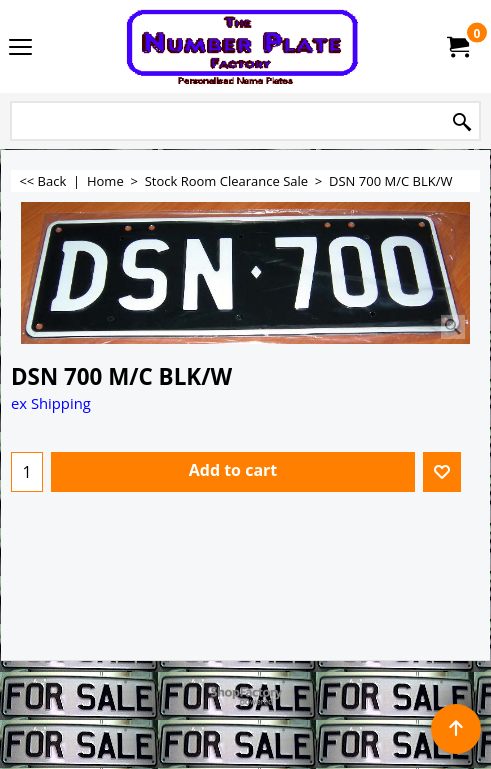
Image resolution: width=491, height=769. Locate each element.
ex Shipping (51, 403)
